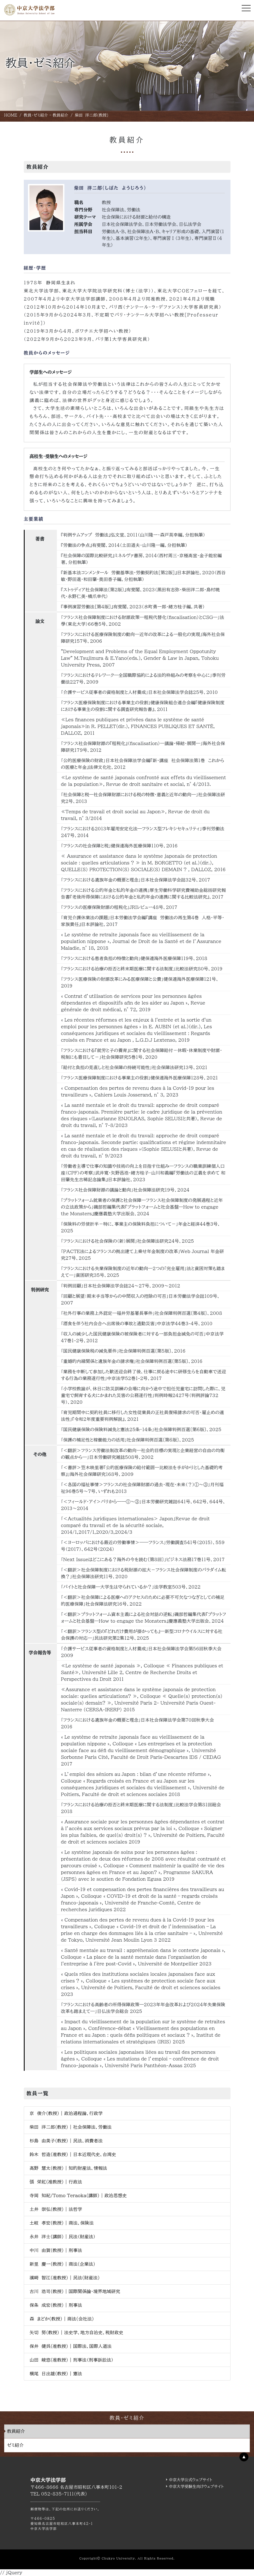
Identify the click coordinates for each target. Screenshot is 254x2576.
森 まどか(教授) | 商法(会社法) (62, 2319)
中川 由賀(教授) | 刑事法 (56, 2250)
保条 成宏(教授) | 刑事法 (56, 2305)
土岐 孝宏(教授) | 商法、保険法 (62, 2223)
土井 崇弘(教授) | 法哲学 (56, 2209)
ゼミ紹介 (15, 2445)
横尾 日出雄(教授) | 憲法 (56, 2373)
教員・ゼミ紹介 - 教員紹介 (46, 115)
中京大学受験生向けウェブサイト (196, 2486)
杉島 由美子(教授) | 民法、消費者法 (66, 2140)
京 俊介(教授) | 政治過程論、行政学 (66, 2113)
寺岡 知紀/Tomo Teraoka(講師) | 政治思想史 (78, 2195)
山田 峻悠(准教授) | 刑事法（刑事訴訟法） (71, 2360)
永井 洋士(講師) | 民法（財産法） (62, 2236)
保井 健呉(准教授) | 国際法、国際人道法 (71, 2346)
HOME (10, 115)
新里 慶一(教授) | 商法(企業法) (62, 2264)
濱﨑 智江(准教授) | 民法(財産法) (65, 2277)
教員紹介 (16, 2431)
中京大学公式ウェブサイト (190, 2480)
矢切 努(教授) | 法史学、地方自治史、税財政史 (76, 2332)
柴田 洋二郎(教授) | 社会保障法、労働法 (71, 2127)
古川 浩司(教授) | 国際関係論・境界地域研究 (75, 2291)
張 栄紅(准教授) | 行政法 (56, 2182)
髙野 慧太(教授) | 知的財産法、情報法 (68, 2168)
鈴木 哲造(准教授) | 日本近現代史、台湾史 (73, 2154)
